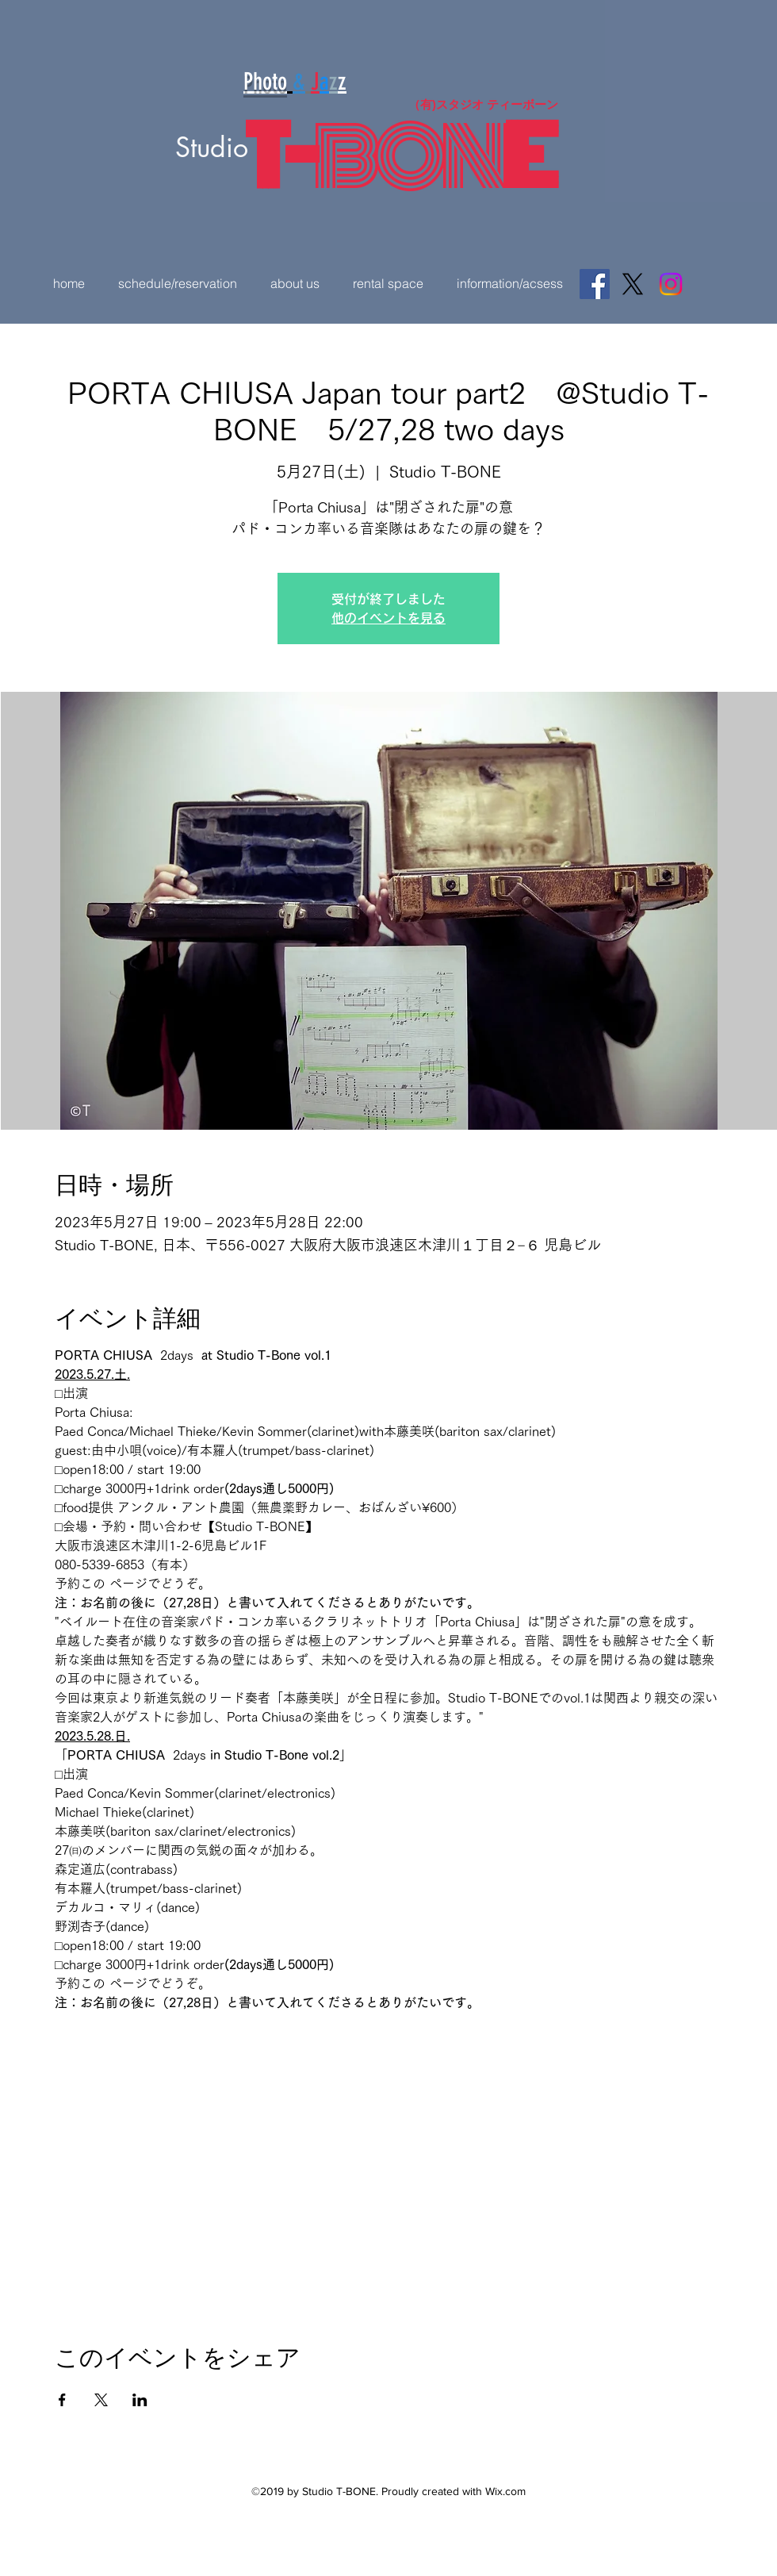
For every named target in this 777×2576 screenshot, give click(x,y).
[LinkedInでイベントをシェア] (139, 2400)
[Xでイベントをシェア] (101, 2400)
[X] (633, 284)
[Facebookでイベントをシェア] (62, 2400)
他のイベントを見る (388, 618)
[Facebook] (595, 284)
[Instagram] (671, 284)
